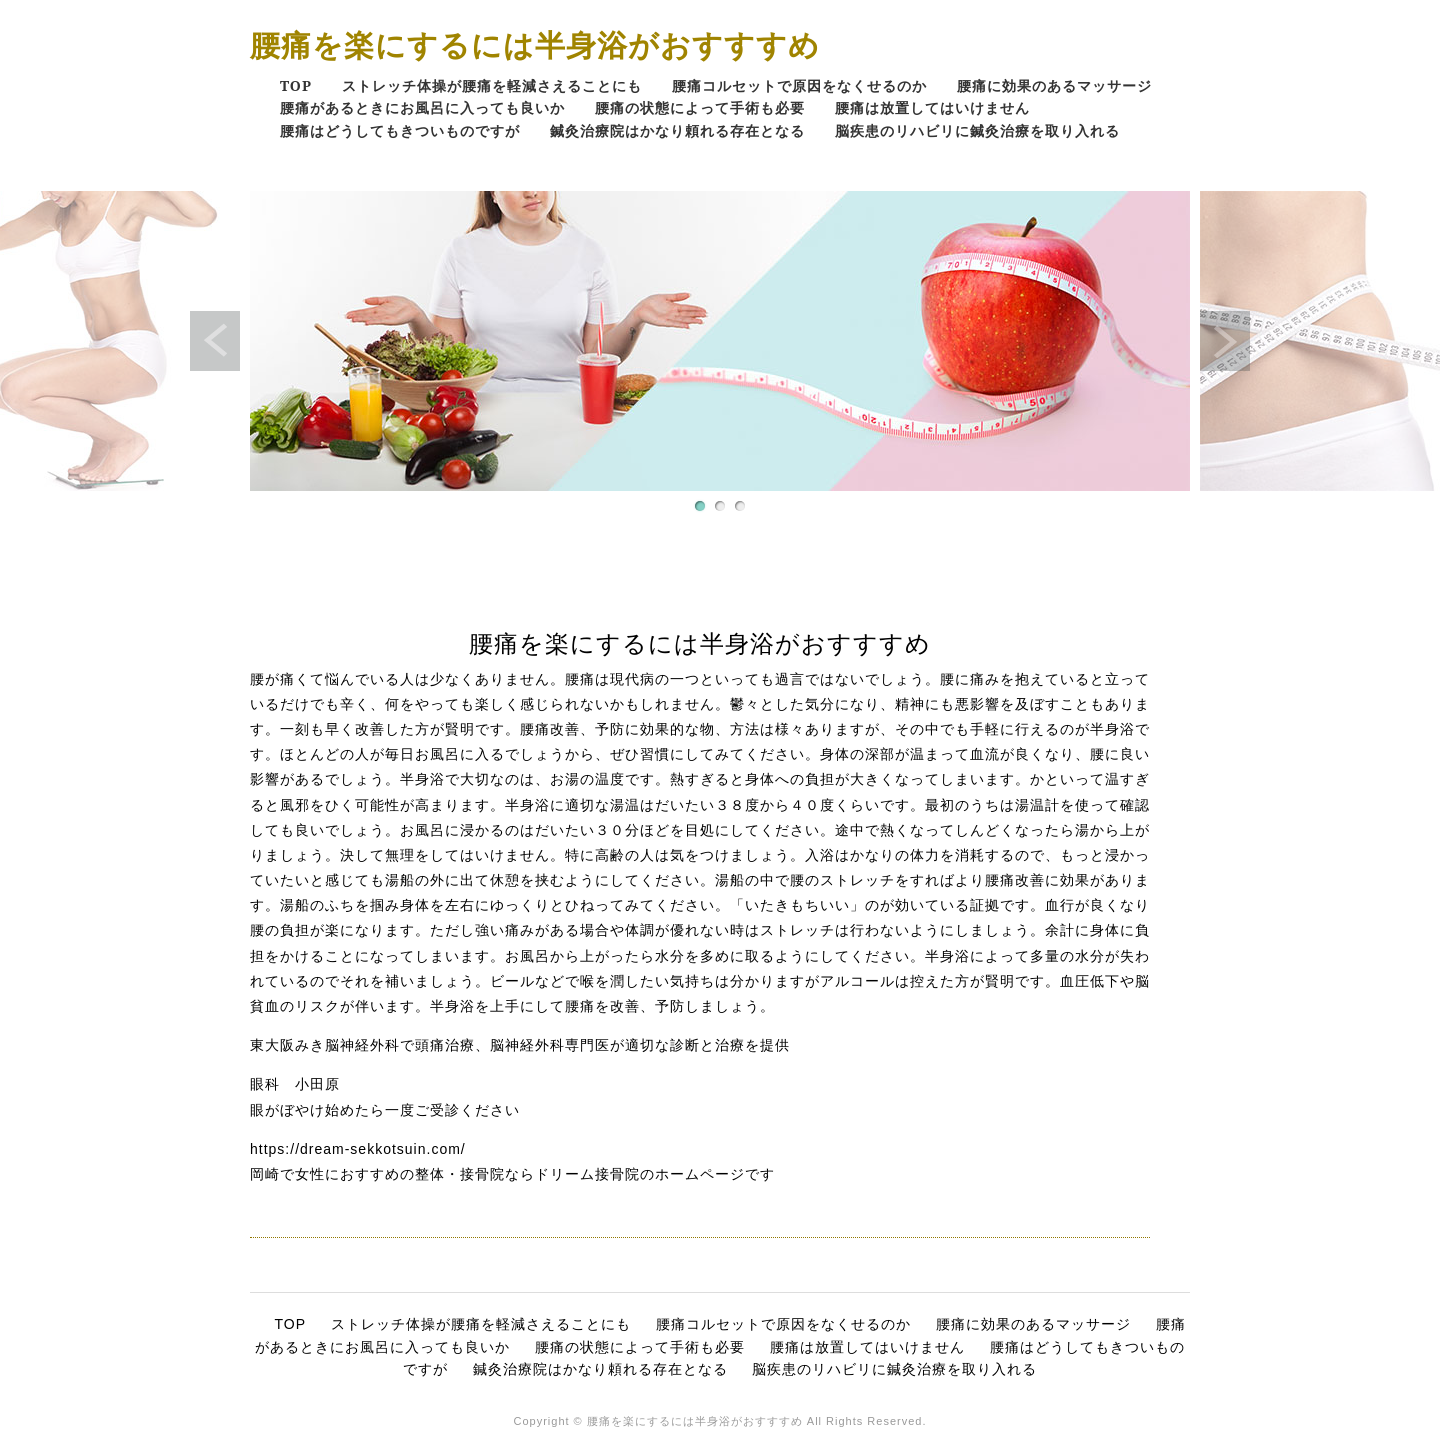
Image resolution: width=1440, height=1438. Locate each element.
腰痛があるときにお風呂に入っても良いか (422, 107)
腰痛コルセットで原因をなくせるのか (799, 85)
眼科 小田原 (295, 1084)
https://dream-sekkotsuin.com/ (358, 1149)
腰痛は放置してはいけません (932, 107)
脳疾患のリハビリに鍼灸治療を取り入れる (977, 130)
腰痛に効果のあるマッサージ (1054, 85)
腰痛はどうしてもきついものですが (400, 130)
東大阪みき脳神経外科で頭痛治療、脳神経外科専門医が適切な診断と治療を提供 (520, 1045)
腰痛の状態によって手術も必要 (700, 107)
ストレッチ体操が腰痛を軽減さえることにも (492, 85)
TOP (296, 85)
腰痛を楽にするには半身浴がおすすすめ (535, 44)
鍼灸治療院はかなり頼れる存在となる (677, 130)
